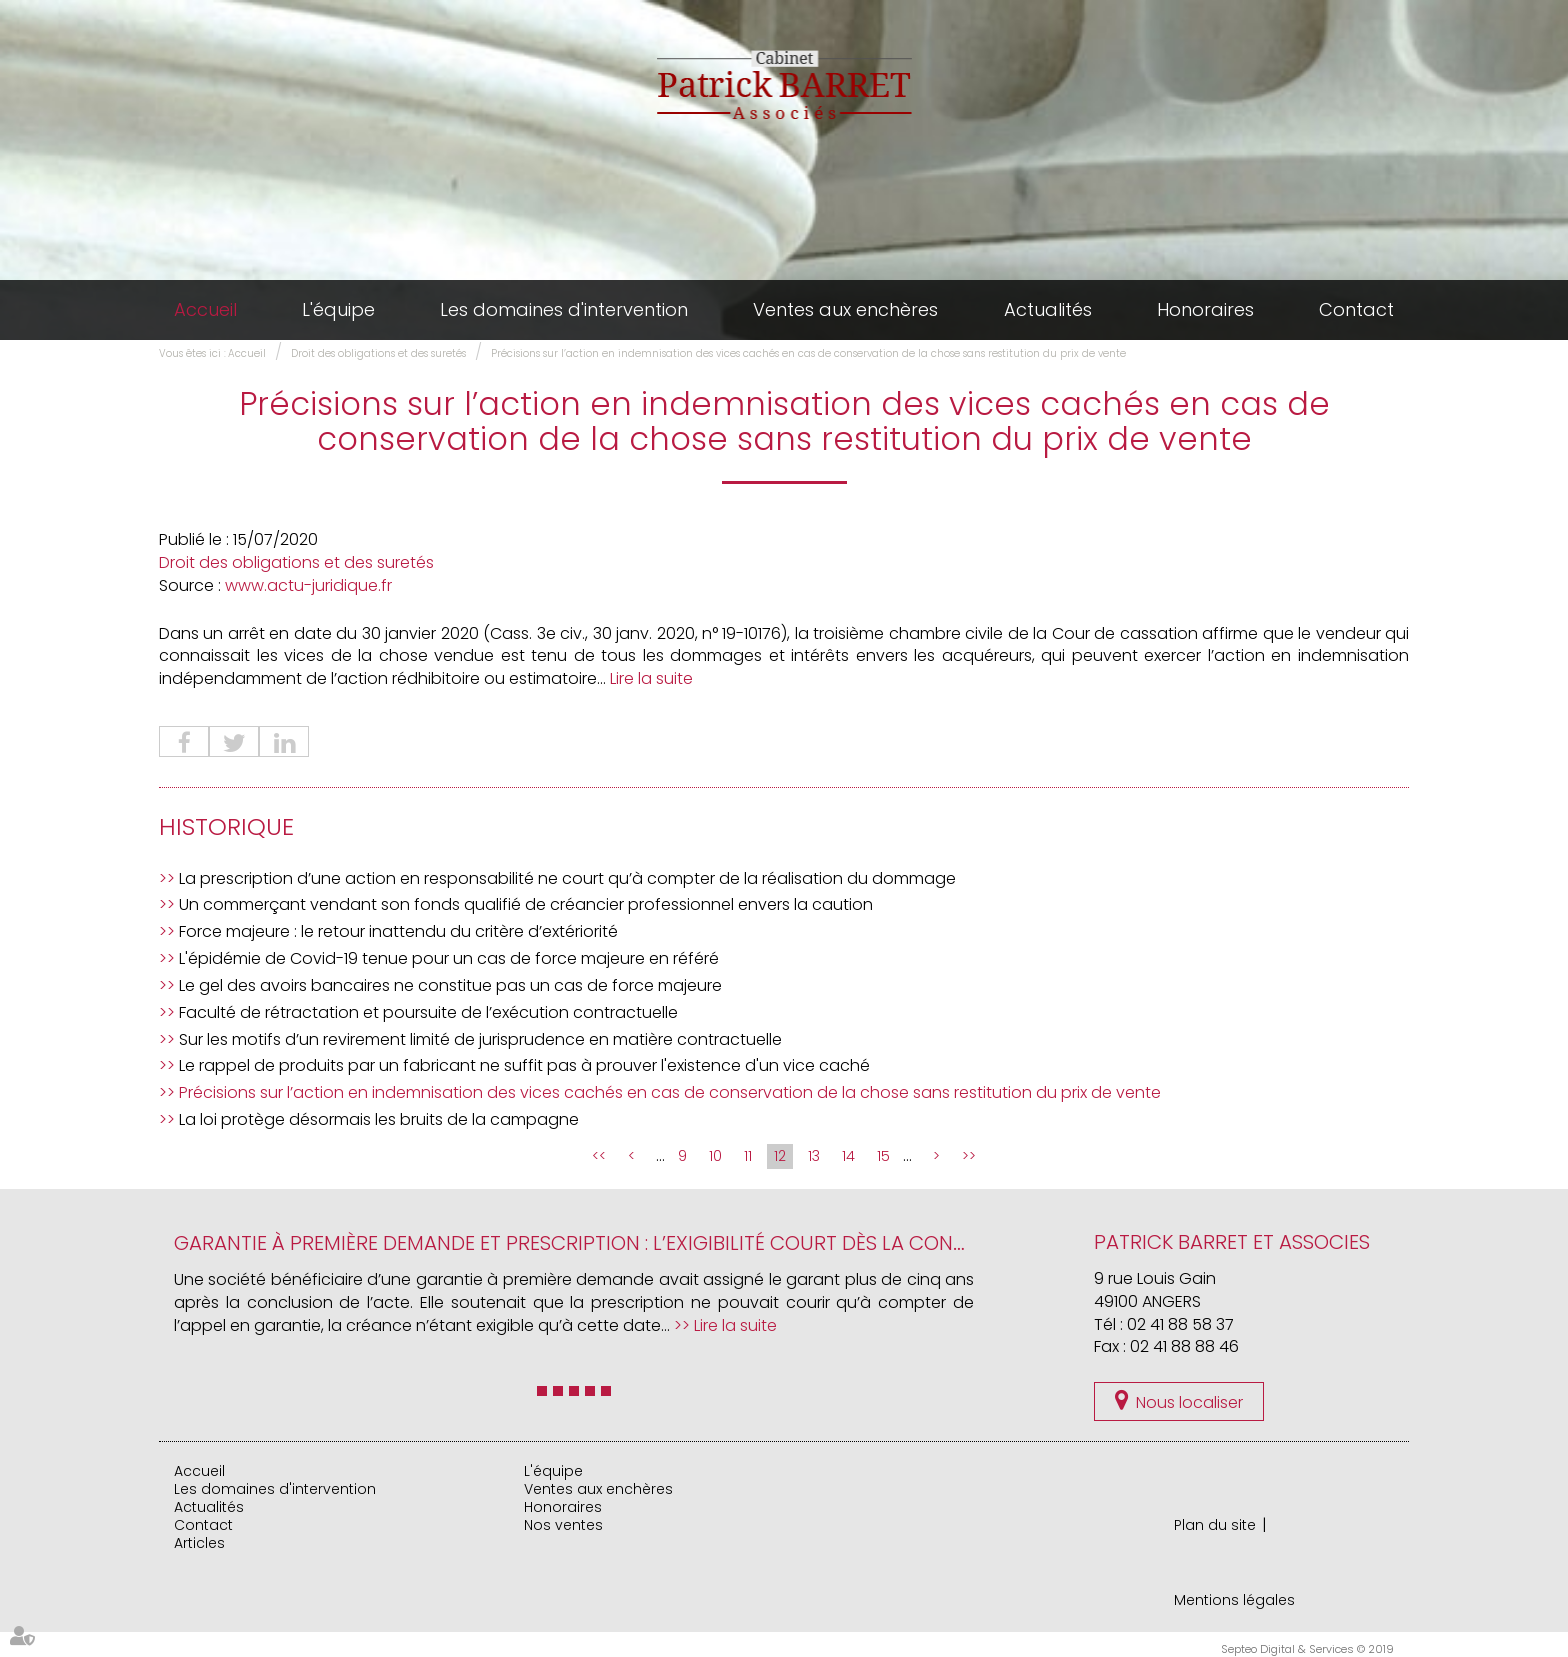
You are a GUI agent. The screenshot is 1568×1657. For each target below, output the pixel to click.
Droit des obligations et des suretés (378, 353)
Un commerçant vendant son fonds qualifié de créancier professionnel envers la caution (526, 904)
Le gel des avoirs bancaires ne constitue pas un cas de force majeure (450, 985)
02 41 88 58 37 (1180, 1324)
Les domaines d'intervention (564, 309)
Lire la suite (651, 678)
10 (715, 1156)
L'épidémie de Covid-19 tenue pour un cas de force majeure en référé (449, 958)
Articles (199, 1543)
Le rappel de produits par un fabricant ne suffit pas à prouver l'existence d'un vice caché (524, 1065)
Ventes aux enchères (845, 309)
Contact (1356, 309)
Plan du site (1215, 1525)
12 (780, 1156)
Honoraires (1205, 309)
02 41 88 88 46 (1184, 1346)
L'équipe (338, 309)
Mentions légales (1234, 1600)
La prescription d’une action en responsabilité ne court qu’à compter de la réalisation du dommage (567, 878)
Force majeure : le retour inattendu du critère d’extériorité (398, 931)
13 (814, 1156)
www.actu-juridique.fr (308, 585)
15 (883, 1156)
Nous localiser (1189, 1402)
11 (748, 1156)
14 (848, 1156)
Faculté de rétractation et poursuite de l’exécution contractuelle (428, 1012)
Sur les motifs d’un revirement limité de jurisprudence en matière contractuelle (480, 1039)
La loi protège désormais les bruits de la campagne (379, 1119)
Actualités (1048, 309)
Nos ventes (563, 1525)
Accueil (205, 309)
